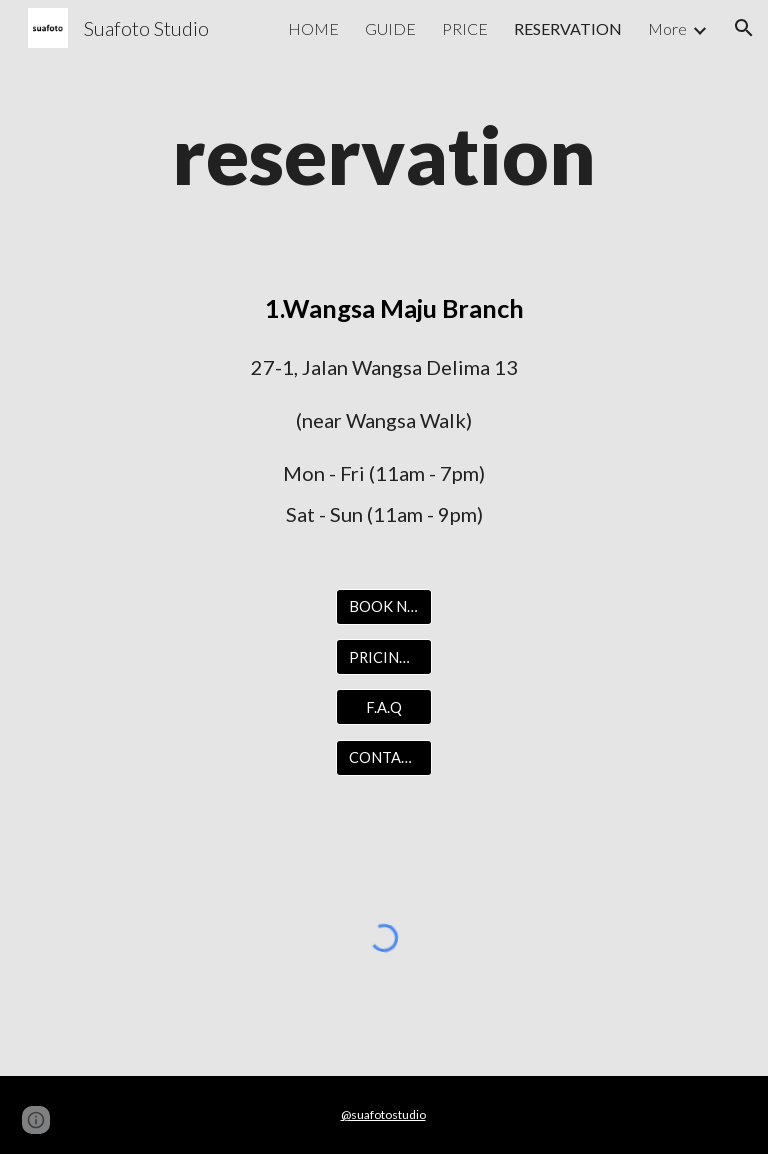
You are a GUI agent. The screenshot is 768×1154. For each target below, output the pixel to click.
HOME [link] (313, 28)
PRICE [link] (465, 28)
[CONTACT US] (383, 757)
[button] (744, 28)
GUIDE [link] (390, 28)
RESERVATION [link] (568, 28)
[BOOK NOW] (383, 607)
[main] (383, 154)
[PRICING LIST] (383, 657)
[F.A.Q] (383, 707)
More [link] (667, 28)
